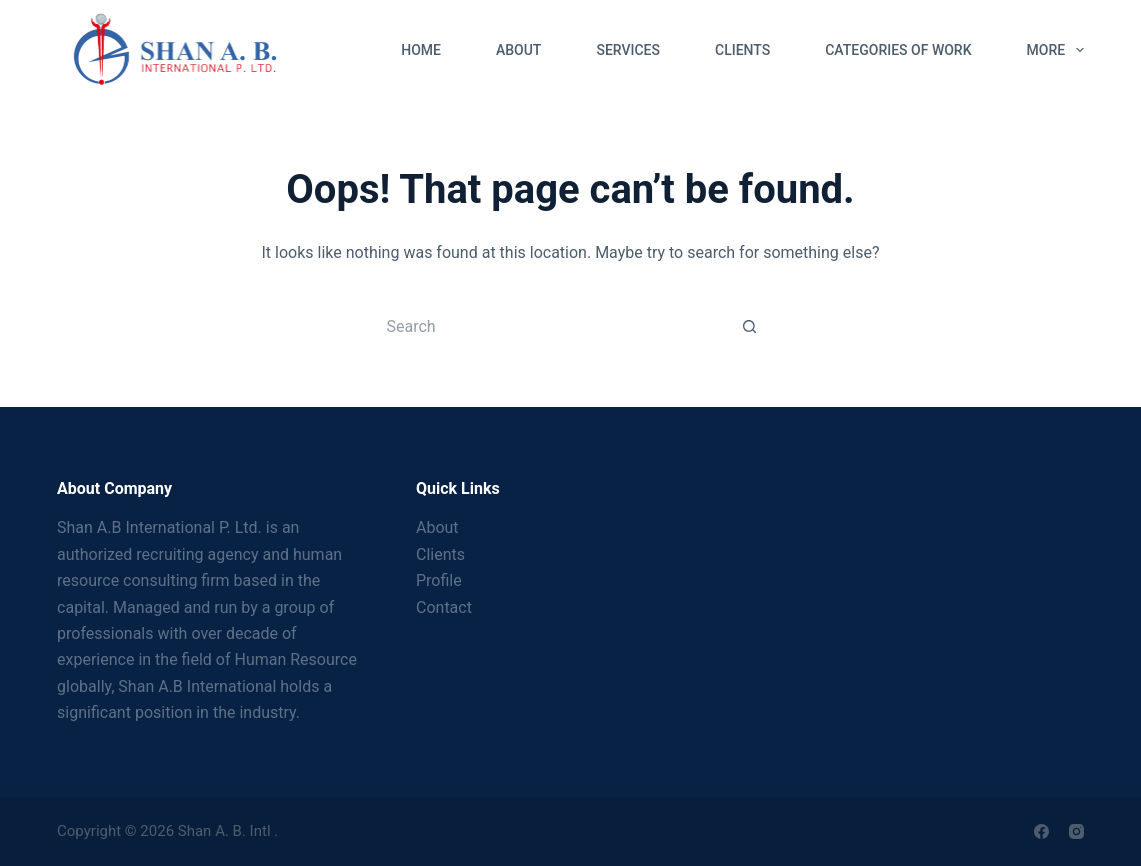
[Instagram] (1076, 831)
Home (421, 50)
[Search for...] (550, 326)
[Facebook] (1041, 831)
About (518, 50)
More (1055, 50)
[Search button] (750, 326)
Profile (439, 580)
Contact (444, 607)
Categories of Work (898, 50)
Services (628, 50)
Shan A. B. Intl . (228, 831)
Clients (742, 50)
